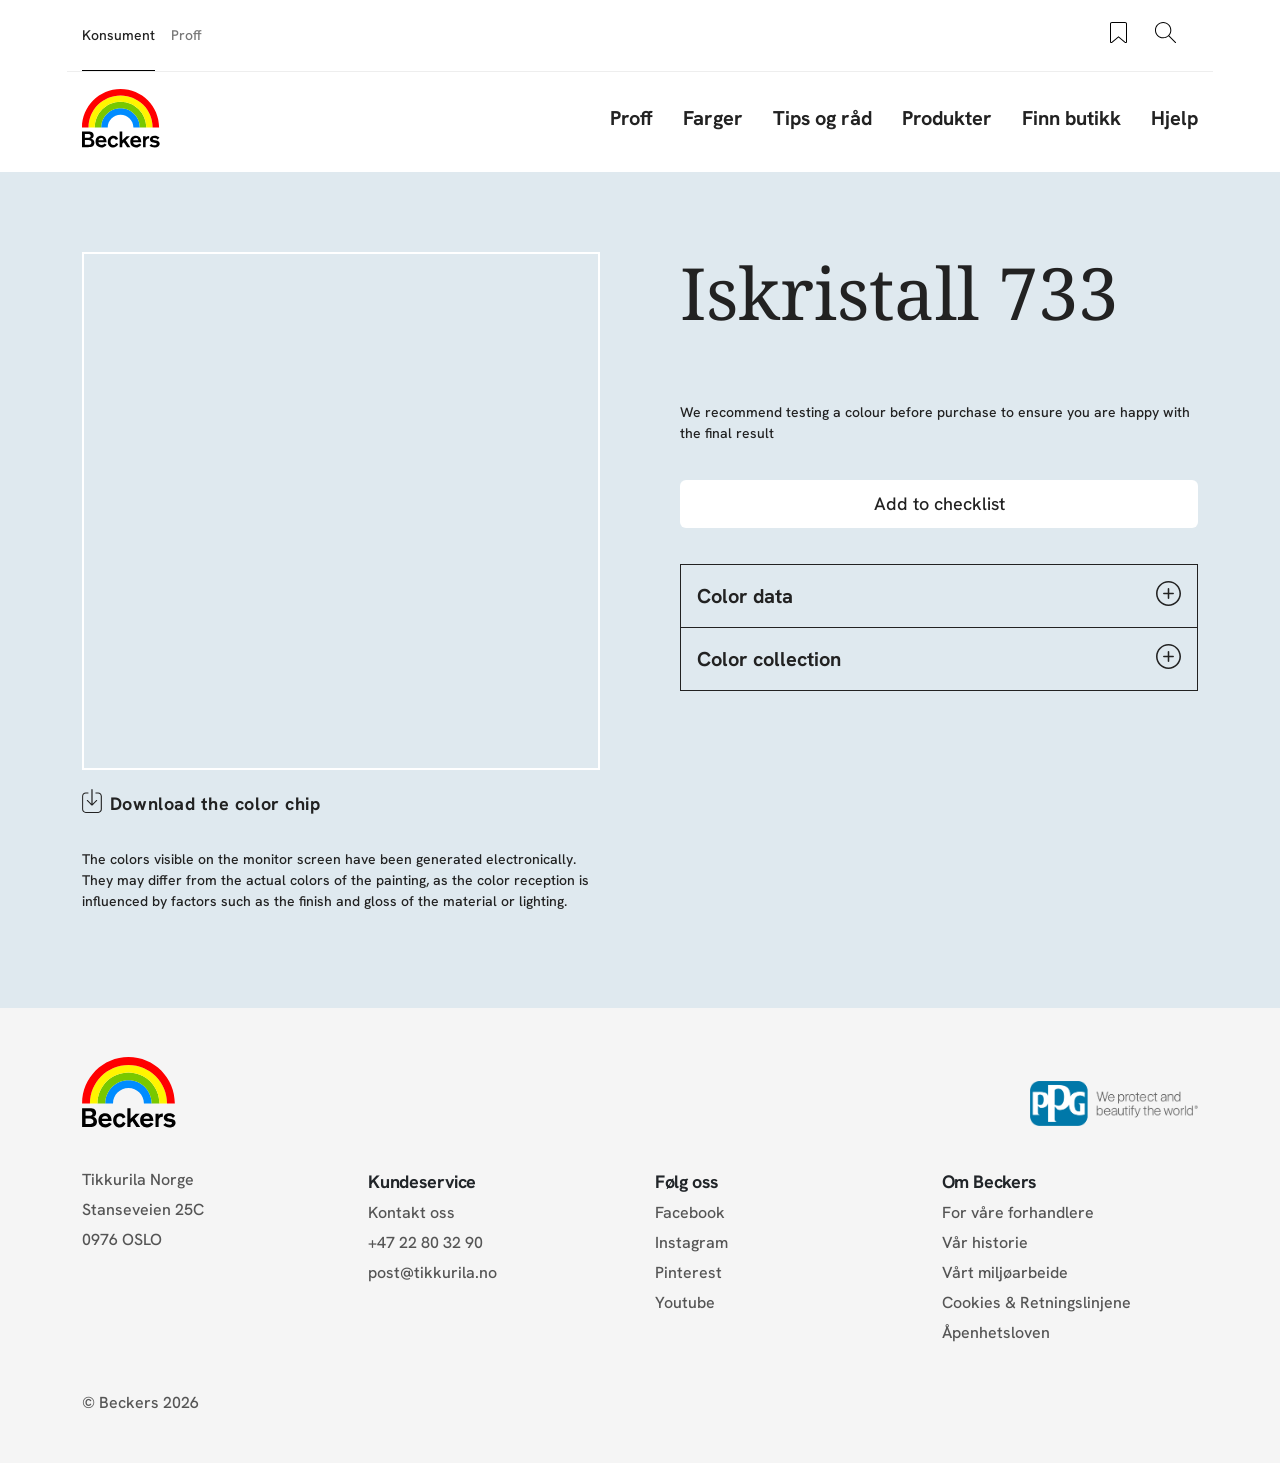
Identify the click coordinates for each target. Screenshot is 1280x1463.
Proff (186, 35)
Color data (939, 595)
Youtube (685, 1302)
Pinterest (688, 1272)
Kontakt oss (411, 1212)
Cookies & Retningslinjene (1036, 1302)
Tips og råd (822, 118)
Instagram (691, 1242)
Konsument (118, 35)
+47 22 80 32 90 (425, 1242)
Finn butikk (1071, 118)
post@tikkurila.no (432, 1272)
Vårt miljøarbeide (1005, 1272)
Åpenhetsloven (996, 1332)
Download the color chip (215, 803)
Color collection (939, 658)
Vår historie (985, 1242)
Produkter (947, 118)
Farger (713, 118)
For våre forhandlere (1018, 1212)
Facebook (690, 1212)
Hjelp (1174, 118)
